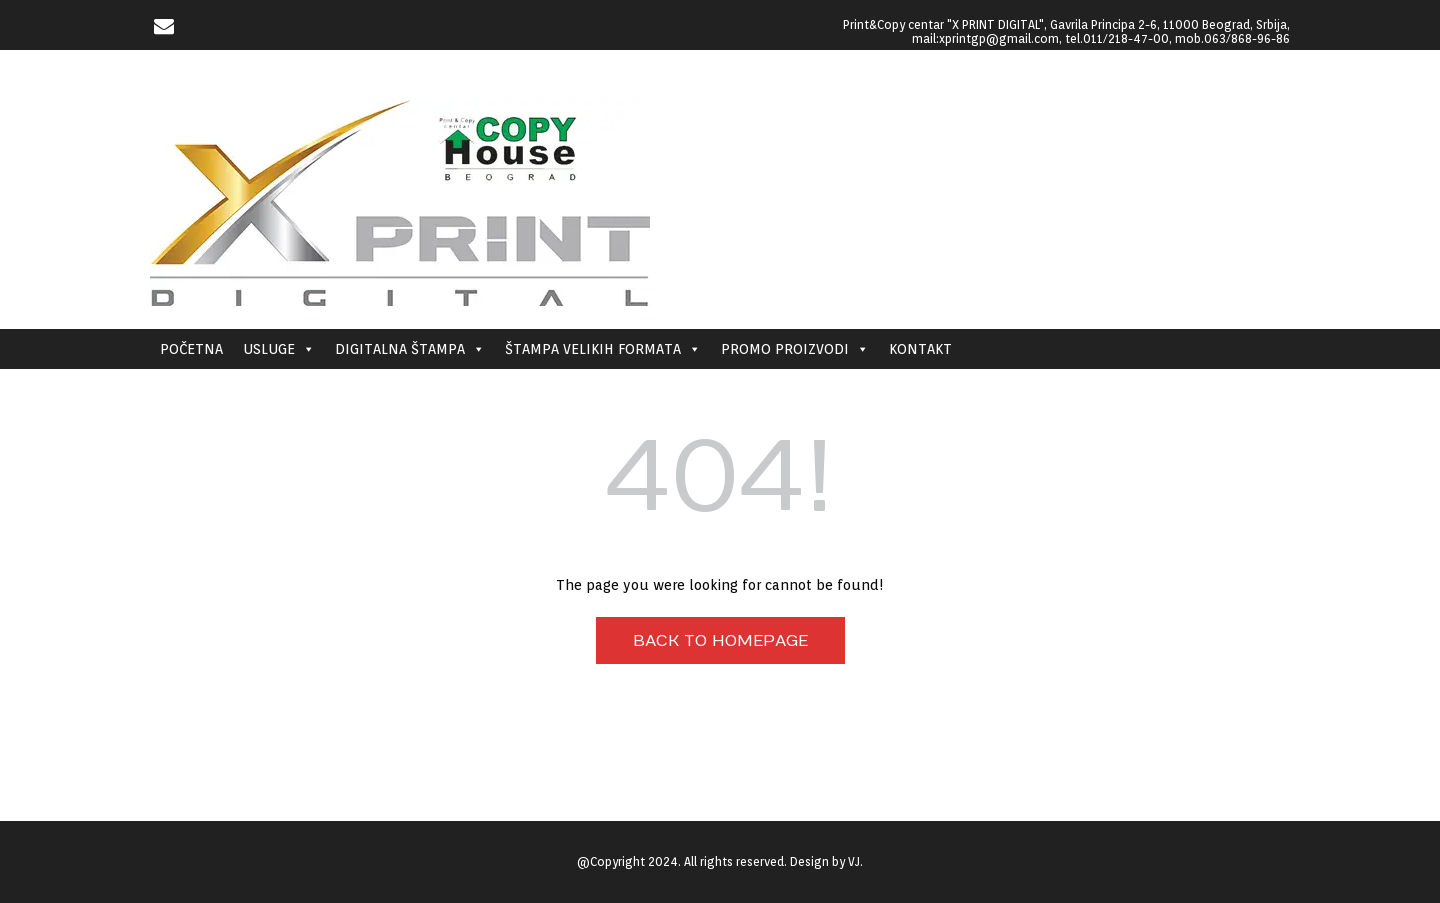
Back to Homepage (720, 641)
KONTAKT (920, 349)
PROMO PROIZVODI (795, 349)
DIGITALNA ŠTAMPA (410, 349)
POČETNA (191, 349)
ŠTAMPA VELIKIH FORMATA (603, 349)
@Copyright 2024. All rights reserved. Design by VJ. (720, 861)
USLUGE (279, 349)
